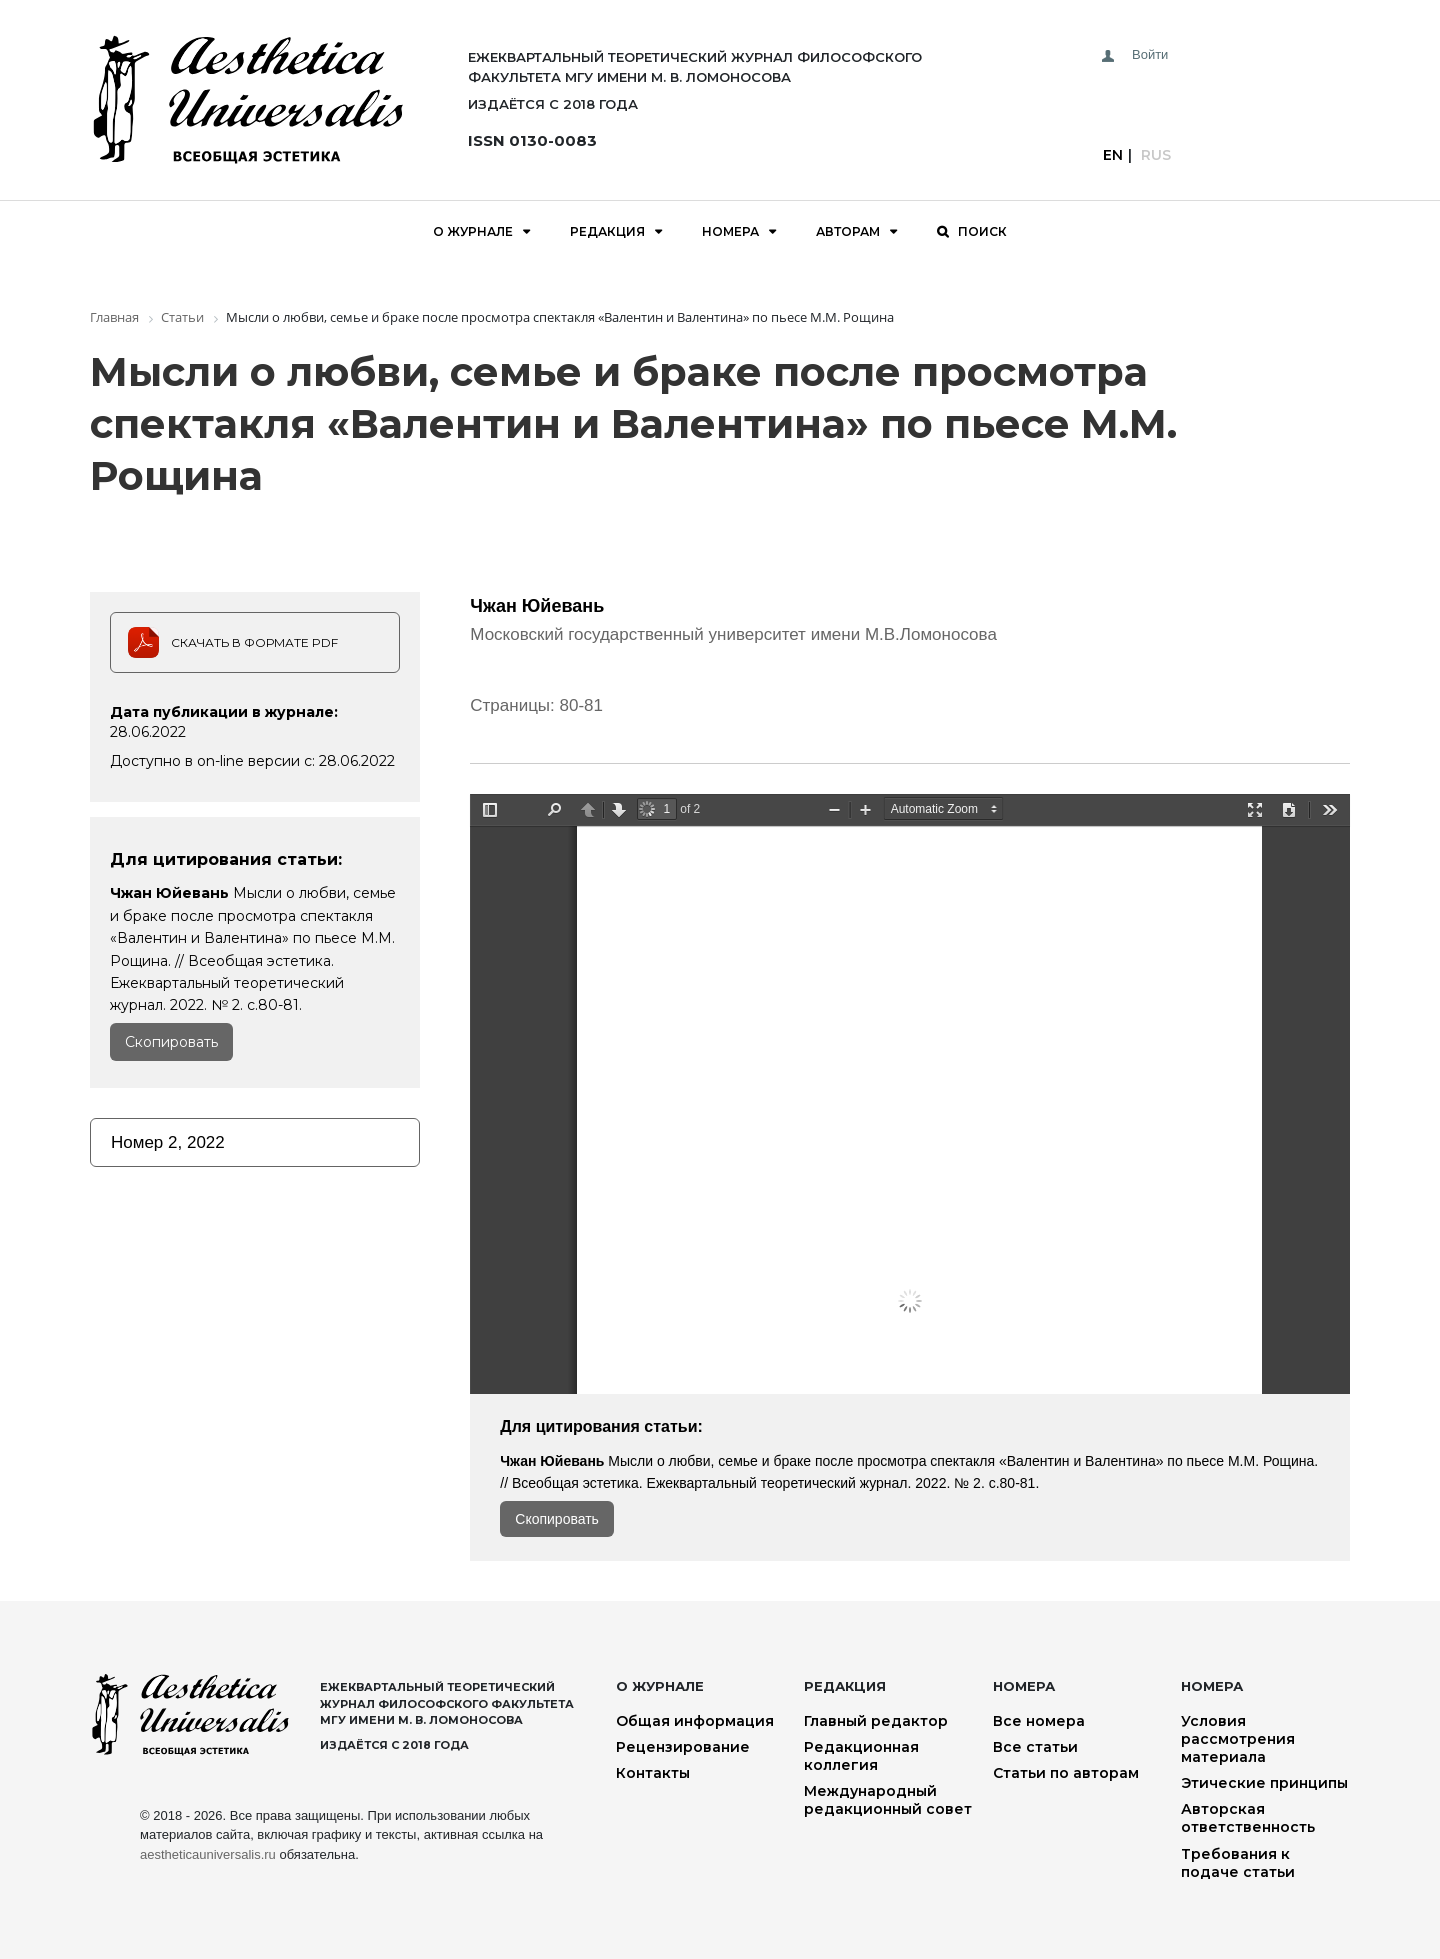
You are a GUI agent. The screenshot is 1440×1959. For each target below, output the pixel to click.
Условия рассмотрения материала (1238, 1739)
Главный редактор (876, 1721)
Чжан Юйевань (537, 606)
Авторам (848, 231)
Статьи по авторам (1066, 1773)
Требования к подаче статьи (1238, 1863)
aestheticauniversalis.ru (208, 1854)
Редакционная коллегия (861, 1756)
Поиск (982, 231)
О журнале (473, 231)
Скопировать (171, 1042)
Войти (1150, 54)
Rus (1156, 155)
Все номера (1039, 1721)
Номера (730, 231)
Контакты (653, 1773)
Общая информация (695, 1721)
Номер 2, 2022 (168, 1142)
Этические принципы (1264, 1783)
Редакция (607, 231)
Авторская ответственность (1248, 1818)
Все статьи (1035, 1747)
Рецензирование (683, 1747)
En (1113, 155)
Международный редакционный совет (888, 1800)
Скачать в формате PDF (254, 642)
